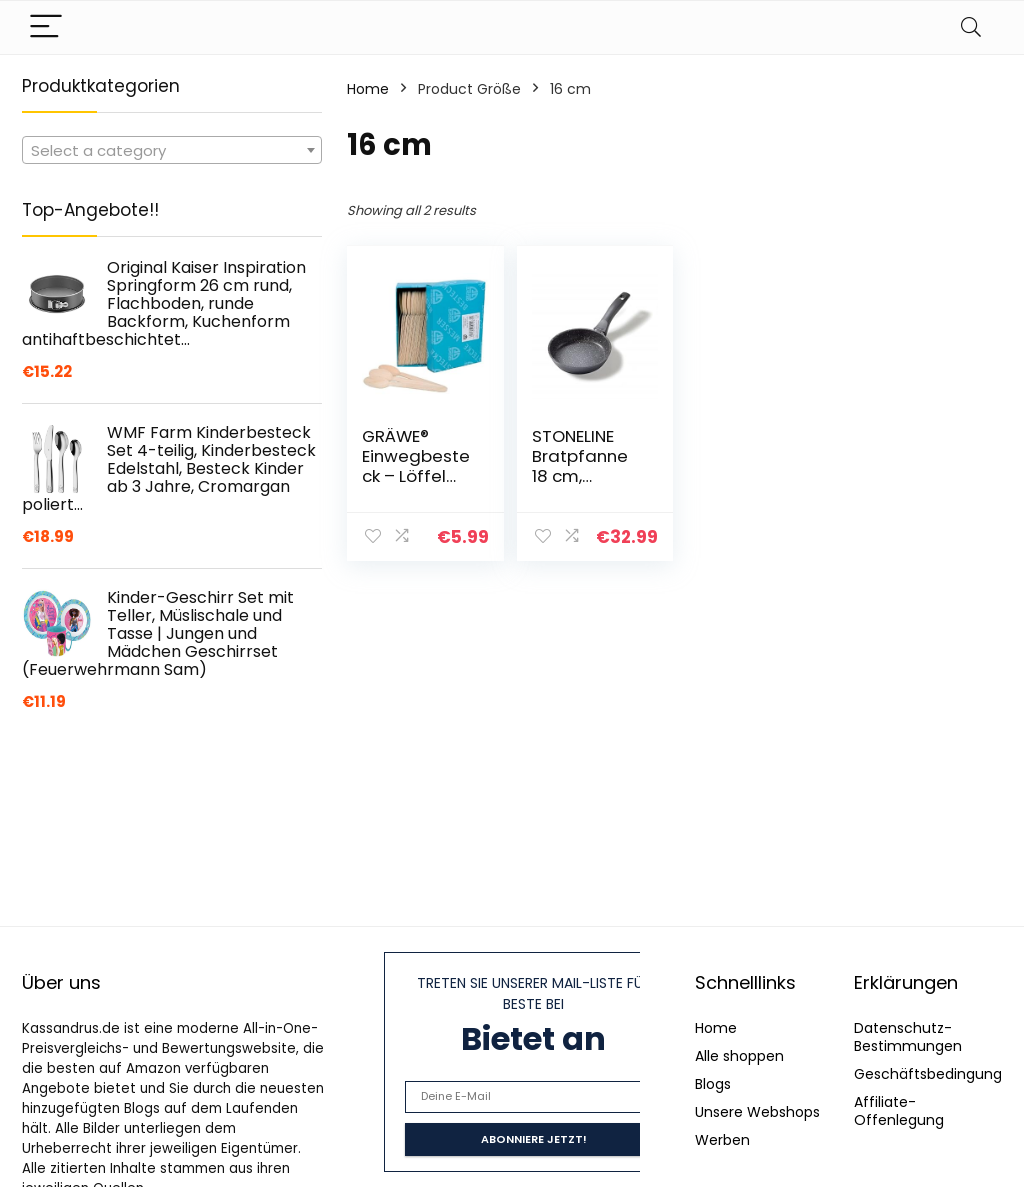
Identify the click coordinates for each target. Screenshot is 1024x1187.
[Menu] (46, 27)
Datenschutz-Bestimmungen (908, 1037)
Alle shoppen (739, 1056)
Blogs (713, 1084)
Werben (722, 1140)
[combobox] (172, 150)
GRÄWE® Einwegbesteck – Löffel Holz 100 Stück (416, 476)
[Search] (971, 27)
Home (368, 89)
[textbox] (172, 151)
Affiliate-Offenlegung (899, 1111)
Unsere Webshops (757, 1112)
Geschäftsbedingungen (937, 1074)
